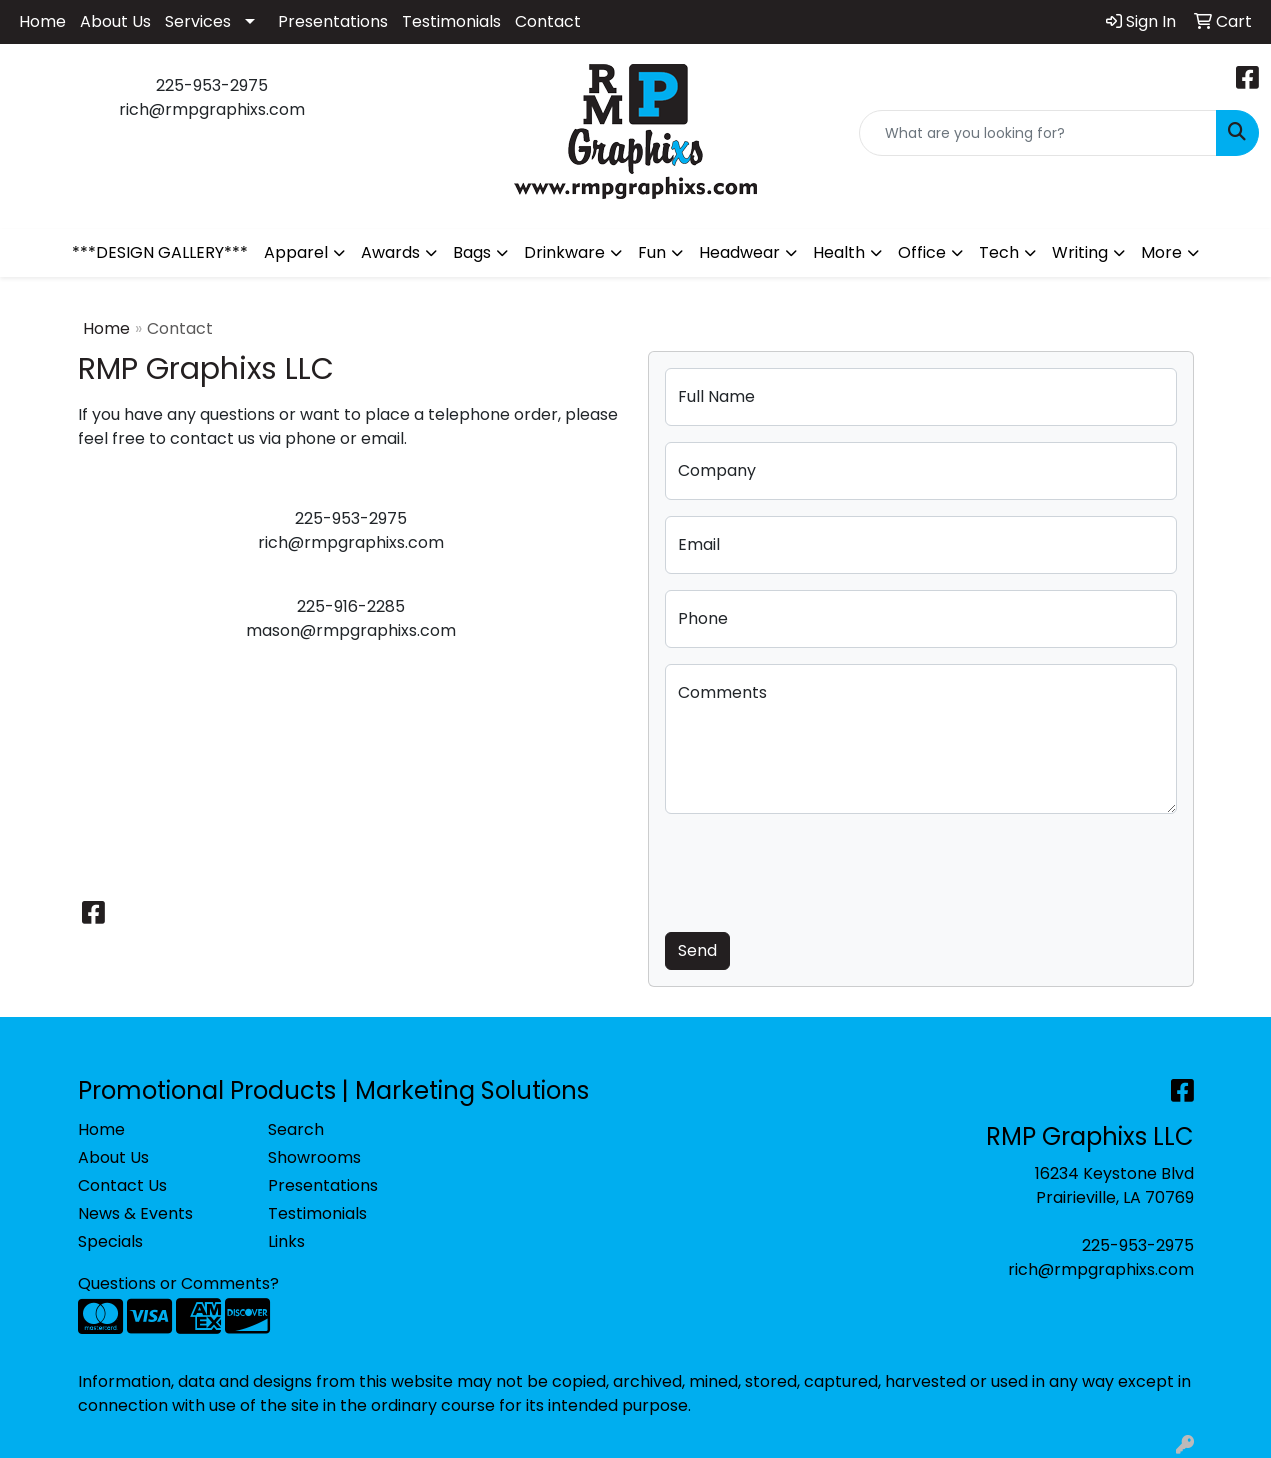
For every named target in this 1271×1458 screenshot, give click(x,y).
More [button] (1161, 252)
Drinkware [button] (564, 252)
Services (198, 21)
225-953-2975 (1138, 1245)
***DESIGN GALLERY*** (160, 252)
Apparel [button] (296, 252)
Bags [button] (472, 252)
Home (42, 21)
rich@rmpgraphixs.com (1101, 1269)
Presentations (333, 21)
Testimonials (451, 21)
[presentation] (817, 869)
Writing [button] (1080, 252)
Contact (548, 21)
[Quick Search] (1038, 133)
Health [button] (839, 252)
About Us (115, 21)
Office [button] (922, 252)
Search (296, 1129)
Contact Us (122, 1185)
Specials (110, 1241)
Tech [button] (999, 252)
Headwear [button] (739, 252)
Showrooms (314, 1157)
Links (286, 1241)
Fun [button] (652, 252)
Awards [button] (390, 252)
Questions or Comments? (178, 1283)
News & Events (135, 1213)
